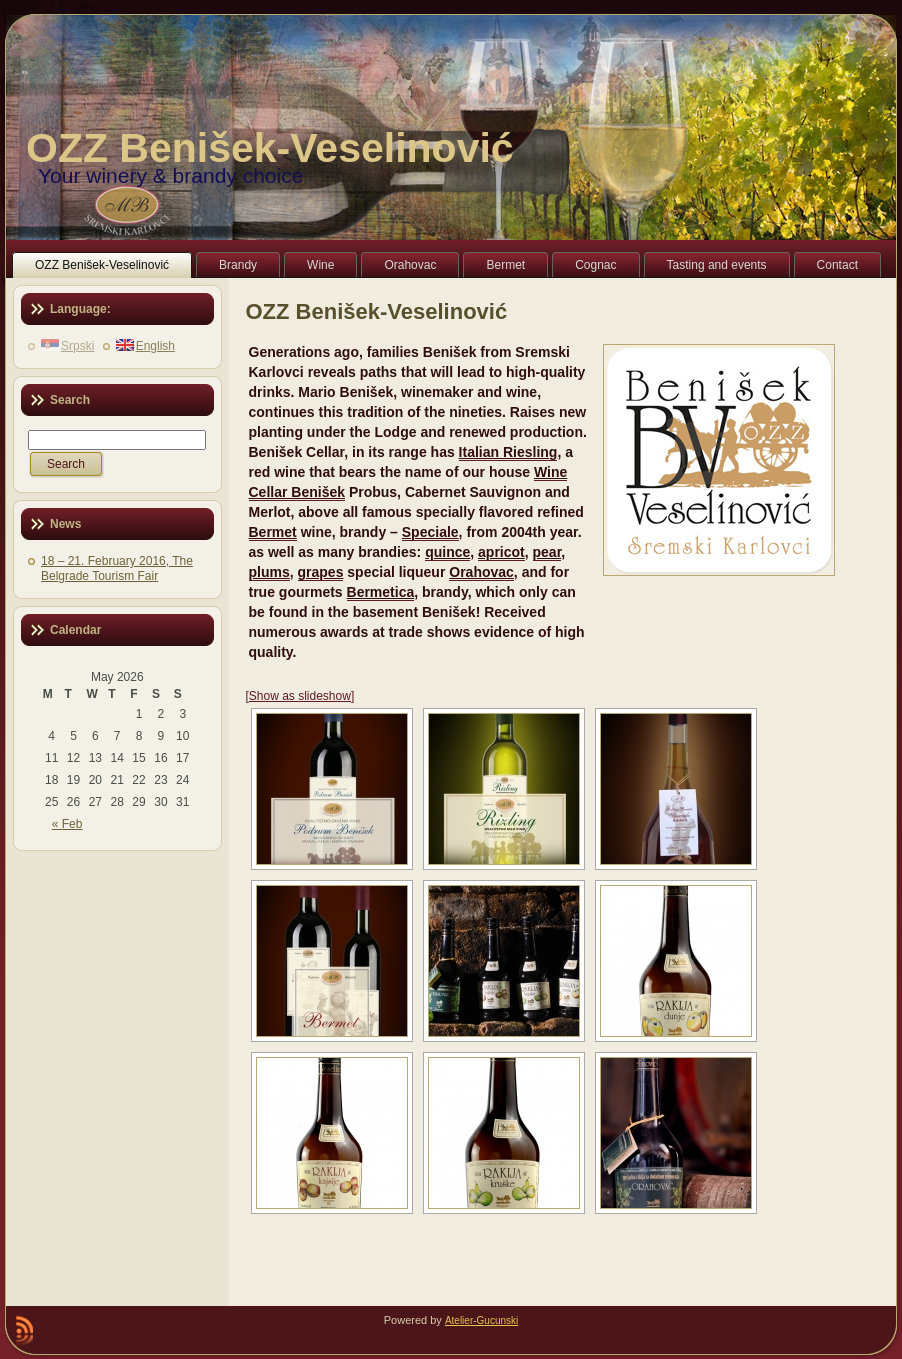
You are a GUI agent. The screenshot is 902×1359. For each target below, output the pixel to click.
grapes (321, 572)
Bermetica (381, 592)
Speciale (430, 532)
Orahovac (481, 572)
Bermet (273, 532)
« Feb (67, 824)
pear (547, 552)
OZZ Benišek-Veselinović (270, 148)
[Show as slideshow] (300, 696)
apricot (501, 552)
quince (447, 552)
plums (269, 572)
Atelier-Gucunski (481, 1320)
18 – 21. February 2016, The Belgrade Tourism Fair (117, 568)
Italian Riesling (508, 452)
